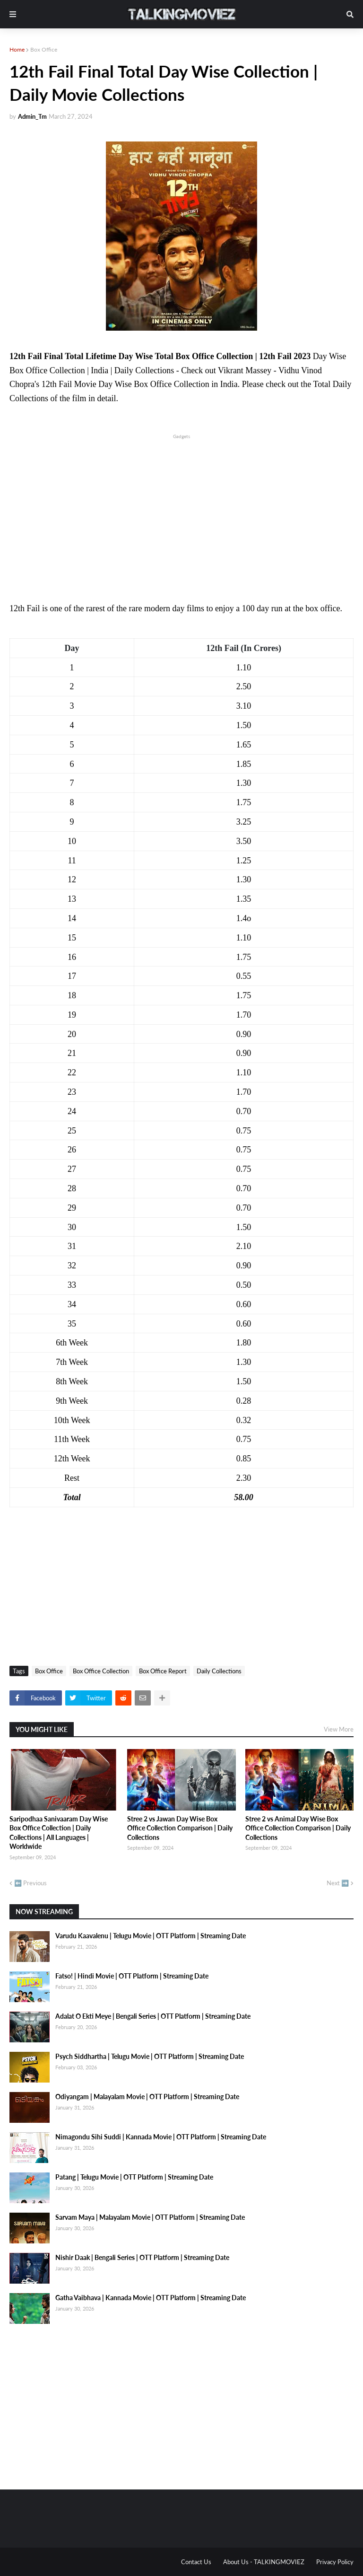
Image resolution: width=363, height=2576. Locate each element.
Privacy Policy (335, 2562)
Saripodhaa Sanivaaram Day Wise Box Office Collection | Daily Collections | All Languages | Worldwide (58, 1833)
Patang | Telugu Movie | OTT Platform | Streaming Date (134, 2177)
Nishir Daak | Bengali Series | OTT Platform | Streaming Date (142, 2257)
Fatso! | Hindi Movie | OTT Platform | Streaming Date (131, 1976)
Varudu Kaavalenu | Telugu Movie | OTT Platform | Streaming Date (150, 1936)
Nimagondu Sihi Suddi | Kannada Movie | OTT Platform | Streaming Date (160, 2137)
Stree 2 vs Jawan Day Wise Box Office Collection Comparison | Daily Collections (180, 1828)
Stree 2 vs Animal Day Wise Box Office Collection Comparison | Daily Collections (298, 1828)
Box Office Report (163, 1671)
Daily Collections (219, 1671)
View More (339, 1729)
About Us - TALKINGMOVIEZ (263, 2562)
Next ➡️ (338, 1883)
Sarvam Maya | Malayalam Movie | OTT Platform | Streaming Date (150, 2217)
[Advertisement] (181, 507)
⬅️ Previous (30, 1883)
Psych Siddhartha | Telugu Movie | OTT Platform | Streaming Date (149, 2056)
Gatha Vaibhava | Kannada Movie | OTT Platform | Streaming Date (150, 2298)
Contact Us (196, 2562)
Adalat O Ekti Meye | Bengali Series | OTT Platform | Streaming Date (153, 2016)
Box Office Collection (101, 1671)
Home (17, 49)
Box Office (43, 49)
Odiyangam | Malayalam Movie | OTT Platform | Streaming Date (147, 2096)
